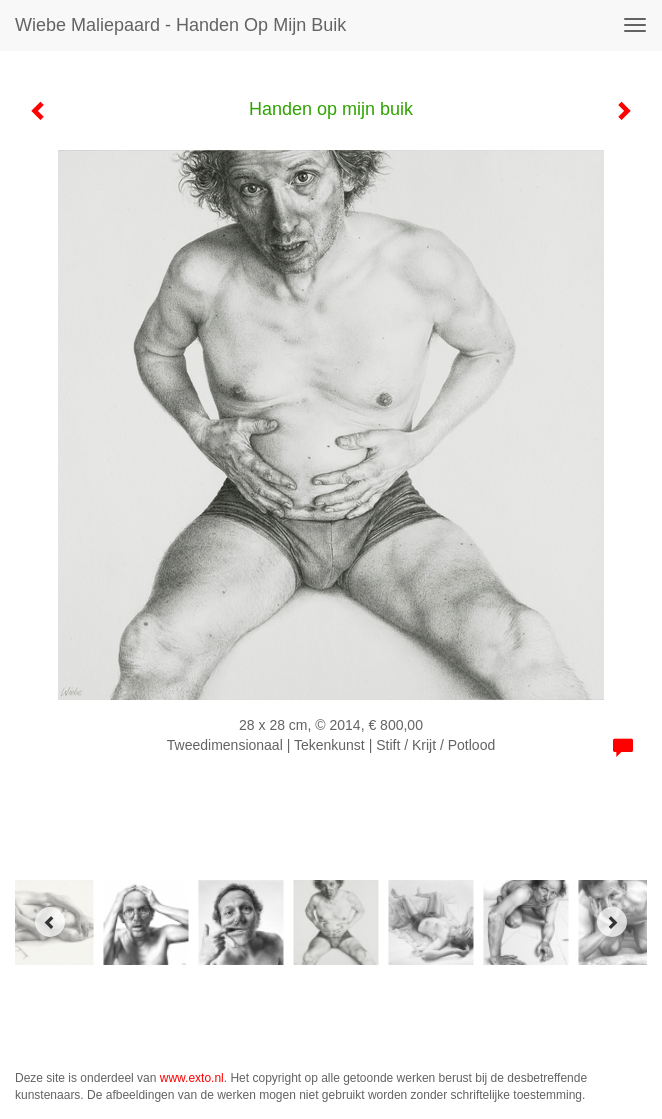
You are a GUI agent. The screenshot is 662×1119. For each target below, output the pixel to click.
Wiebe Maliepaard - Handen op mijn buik (180, 25)
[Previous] (50, 922)
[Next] (612, 922)
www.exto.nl (192, 1078)
